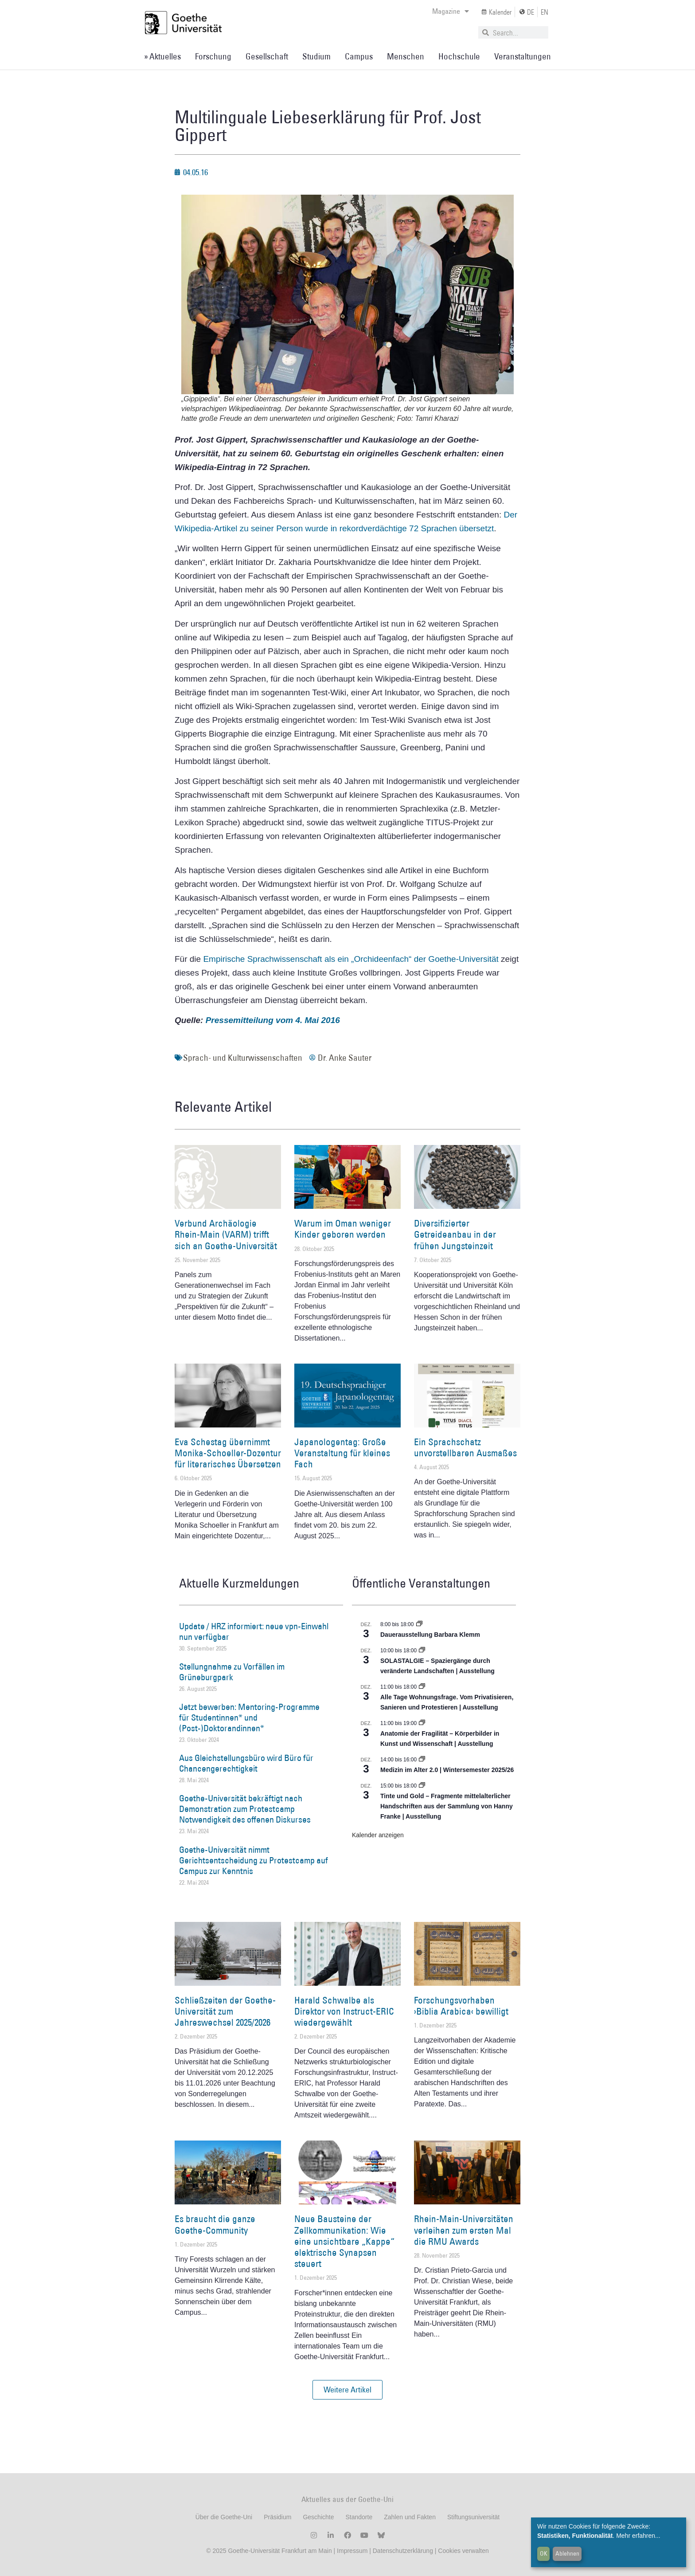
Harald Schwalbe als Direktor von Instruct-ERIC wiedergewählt (344, 2011)
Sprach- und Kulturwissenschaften (242, 1057)
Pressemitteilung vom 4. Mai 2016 (273, 1020)
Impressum (351, 2550)
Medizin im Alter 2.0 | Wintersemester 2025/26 (447, 1769)
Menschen (405, 56)
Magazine (450, 11)
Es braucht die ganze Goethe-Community (215, 2224)
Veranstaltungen (522, 56)
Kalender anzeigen (378, 1835)
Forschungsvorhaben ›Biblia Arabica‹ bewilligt (461, 2005)
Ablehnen (567, 2553)
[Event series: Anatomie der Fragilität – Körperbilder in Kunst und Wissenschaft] (422, 1723)
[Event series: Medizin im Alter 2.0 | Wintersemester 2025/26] (422, 1760)
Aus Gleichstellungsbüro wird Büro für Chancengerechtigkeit (246, 1763)
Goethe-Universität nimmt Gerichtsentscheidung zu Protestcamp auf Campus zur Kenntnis (253, 1860)
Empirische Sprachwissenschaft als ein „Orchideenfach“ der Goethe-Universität (350, 959)
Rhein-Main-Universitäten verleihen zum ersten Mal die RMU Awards (463, 2230)
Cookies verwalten (463, 2550)
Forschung (213, 56)
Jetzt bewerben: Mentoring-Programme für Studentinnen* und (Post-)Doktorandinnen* (249, 1717)
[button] (347, 2390)
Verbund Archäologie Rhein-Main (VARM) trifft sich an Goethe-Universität (226, 1234)
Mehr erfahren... (638, 2535)
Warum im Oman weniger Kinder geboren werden (342, 1228)
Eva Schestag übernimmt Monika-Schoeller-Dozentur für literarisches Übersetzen (228, 1453)
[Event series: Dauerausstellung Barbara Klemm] (419, 1624)
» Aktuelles (162, 56)
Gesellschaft (267, 56)
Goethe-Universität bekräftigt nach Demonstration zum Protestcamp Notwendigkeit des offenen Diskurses (245, 1808)
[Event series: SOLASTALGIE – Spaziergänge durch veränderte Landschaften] (422, 1650)
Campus (359, 56)
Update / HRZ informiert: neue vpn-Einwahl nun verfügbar (253, 1631)
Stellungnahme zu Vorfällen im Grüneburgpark (232, 1672)
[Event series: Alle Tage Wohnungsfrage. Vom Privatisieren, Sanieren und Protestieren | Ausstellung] (422, 1687)
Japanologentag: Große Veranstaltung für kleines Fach (342, 1453)
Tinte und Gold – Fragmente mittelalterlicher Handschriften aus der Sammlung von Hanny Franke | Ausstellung (446, 1805)
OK (543, 2553)
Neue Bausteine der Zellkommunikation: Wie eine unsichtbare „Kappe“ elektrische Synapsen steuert (344, 2241)
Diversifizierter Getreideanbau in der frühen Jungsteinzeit (455, 1234)
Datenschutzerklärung (403, 2550)
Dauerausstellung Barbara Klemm (430, 1634)
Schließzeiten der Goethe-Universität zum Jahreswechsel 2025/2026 (225, 2011)
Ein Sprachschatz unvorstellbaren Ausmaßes (465, 1447)
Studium (316, 56)
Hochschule (459, 56)
